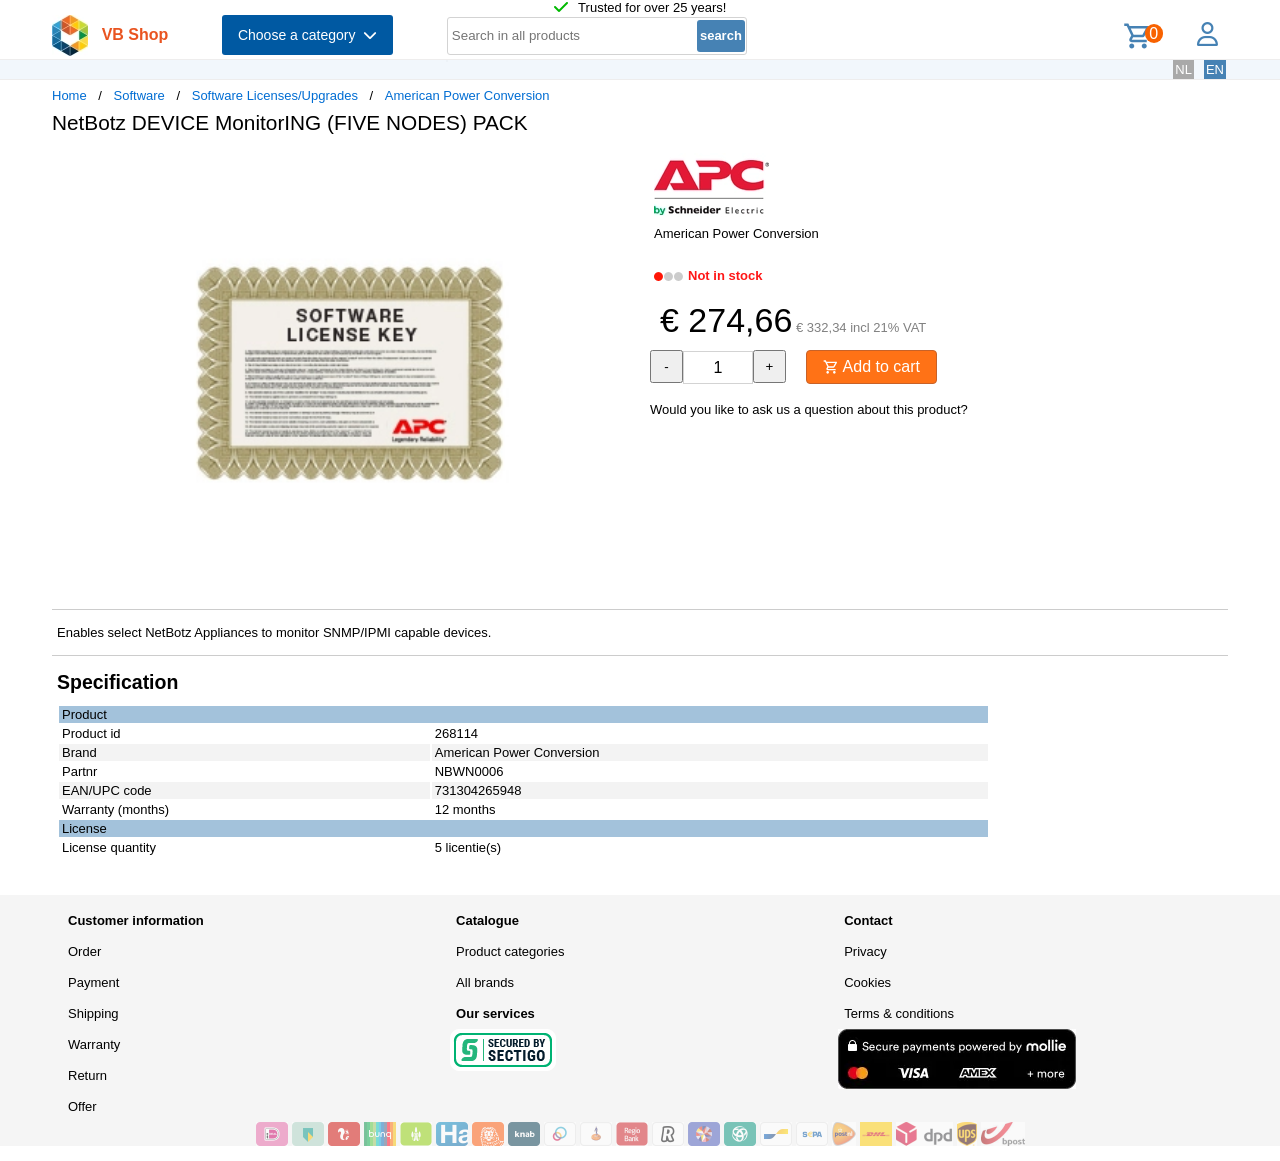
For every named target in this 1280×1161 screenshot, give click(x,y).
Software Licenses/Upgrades (275, 95)
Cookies (867, 982)
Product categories (510, 951)
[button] (622, 171)
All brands (485, 982)
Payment (93, 982)
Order (84, 951)
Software (139, 95)
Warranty (94, 1044)
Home (69, 95)
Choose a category (307, 35)
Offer (82, 1106)
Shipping (93, 1013)
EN (1215, 69)
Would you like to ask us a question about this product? (809, 409)
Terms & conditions (899, 1013)
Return (87, 1075)
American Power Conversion (467, 95)
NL (1183, 69)
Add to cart (871, 366)
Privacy (865, 951)
